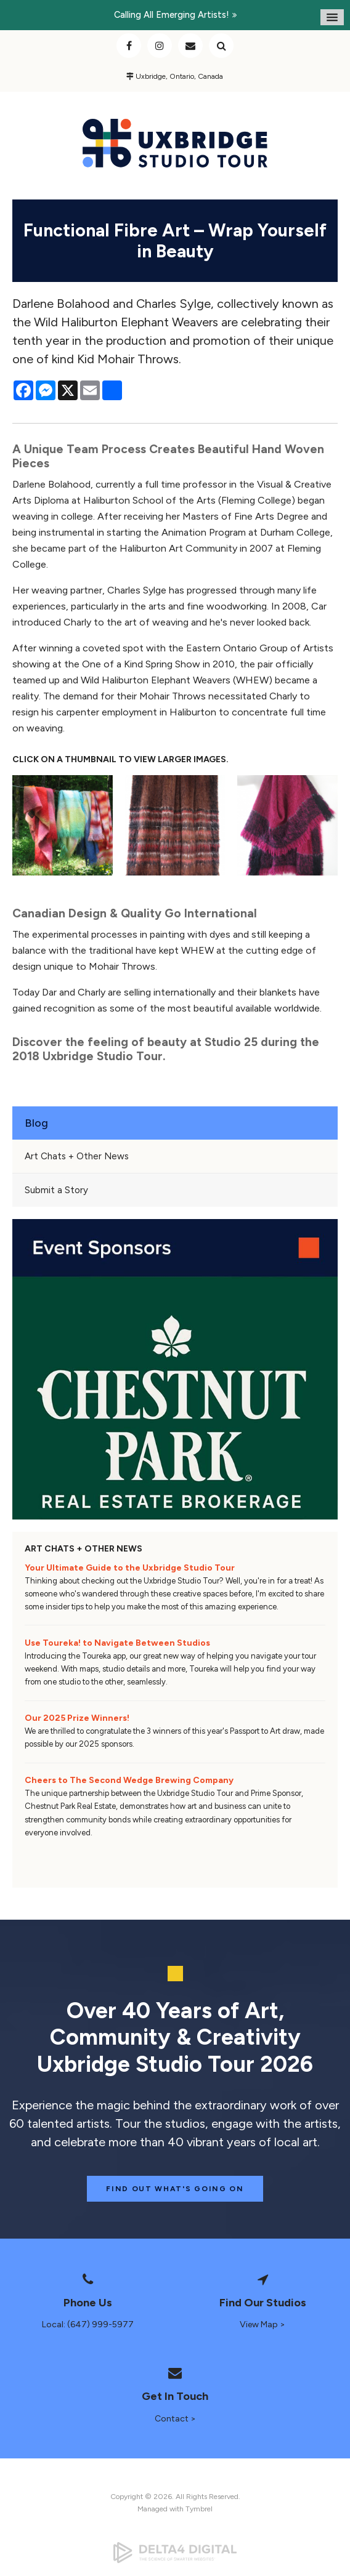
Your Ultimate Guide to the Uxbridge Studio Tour (130, 1568)
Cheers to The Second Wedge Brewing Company (129, 1780)
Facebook (128, 45)
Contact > (175, 2418)
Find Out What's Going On (174, 2188)
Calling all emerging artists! (171, 14)
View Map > (262, 2324)
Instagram (159, 45)
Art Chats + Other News (77, 1156)
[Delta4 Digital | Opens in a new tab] (175, 2552)
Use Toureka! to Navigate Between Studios (117, 1643)
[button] (62, 825)
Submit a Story (56, 1190)
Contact (190, 45)
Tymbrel (199, 2509)
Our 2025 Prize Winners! (77, 1718)
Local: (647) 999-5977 (88, 2324)
